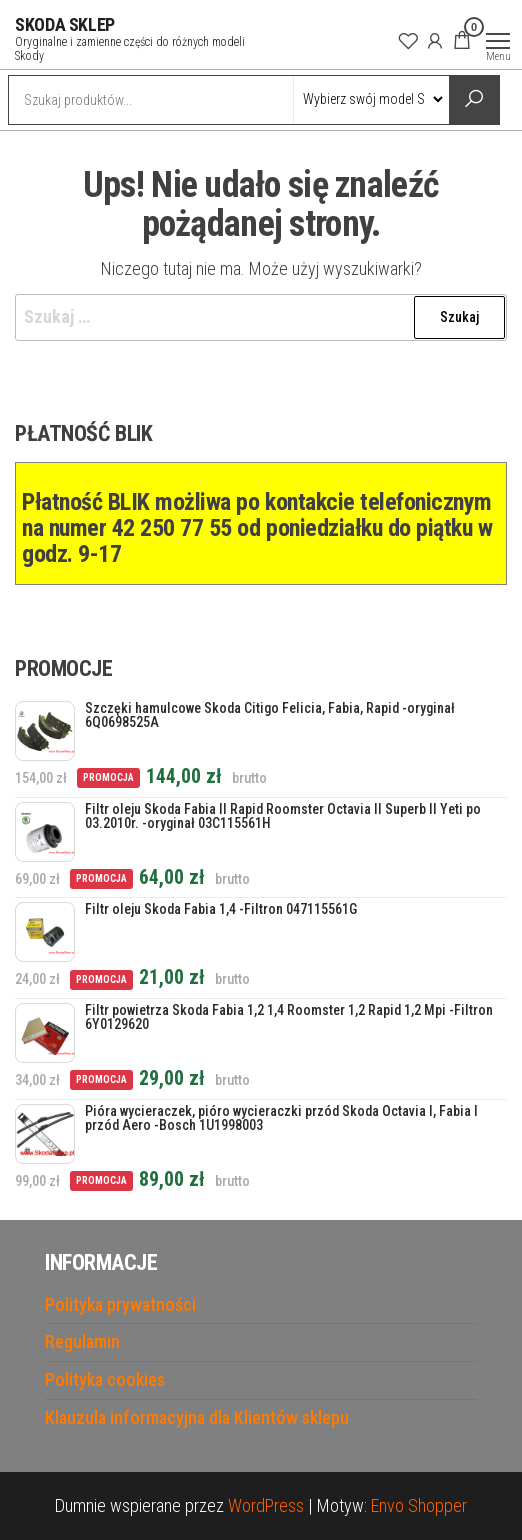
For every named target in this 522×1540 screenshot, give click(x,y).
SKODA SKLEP (65, 24)
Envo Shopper (419, 1505)
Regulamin (82, 1341)
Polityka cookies (105, 1379)
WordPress (266, 1505)
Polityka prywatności (120, 1304)
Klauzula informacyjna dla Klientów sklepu (197, 1417)
